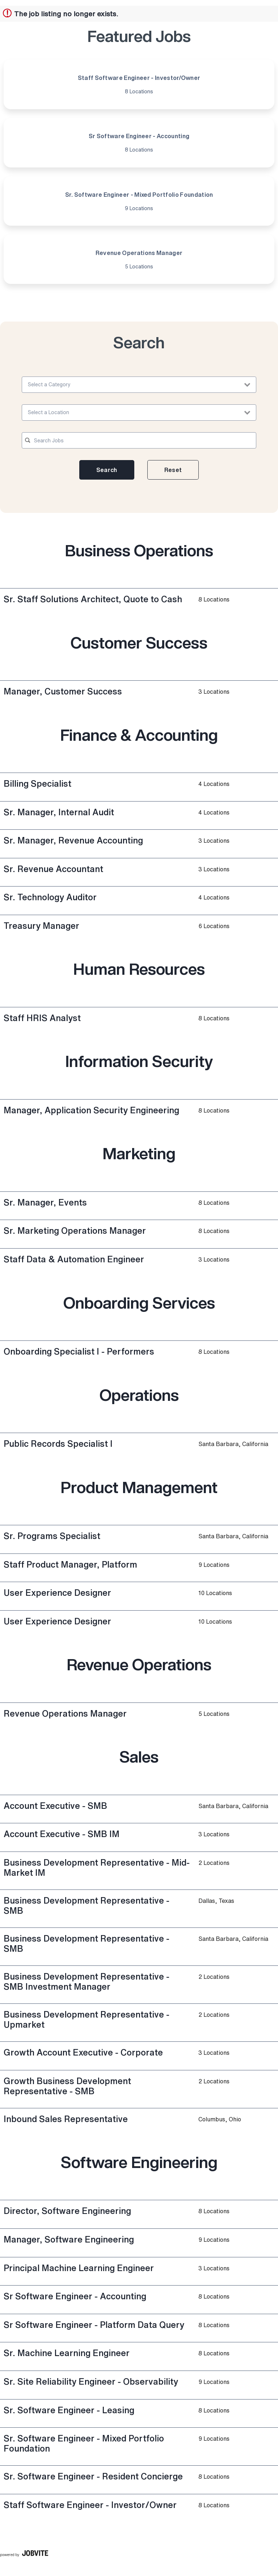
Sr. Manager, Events (45, 1202)
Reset (173, 470)
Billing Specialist (37, 783)
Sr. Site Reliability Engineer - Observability (91, 2381)
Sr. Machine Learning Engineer (67, 2352)
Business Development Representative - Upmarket (86, 2019)
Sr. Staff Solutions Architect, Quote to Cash (93, 598)
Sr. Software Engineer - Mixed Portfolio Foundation (84, 2443)
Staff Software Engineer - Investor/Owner (90, 2504)
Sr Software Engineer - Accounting (75, 2296)
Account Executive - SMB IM (61, 1833)
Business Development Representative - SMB (86, 1905)
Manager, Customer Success (63, 691)
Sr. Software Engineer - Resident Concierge (93, 2476)
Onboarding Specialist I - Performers (79, 1351)
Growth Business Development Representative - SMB (67, 2085)
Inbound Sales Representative (66, 2118)
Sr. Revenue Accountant (53, 868)
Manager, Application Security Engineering (91, 1110)
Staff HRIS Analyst (42, 1017)
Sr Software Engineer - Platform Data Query (94, 2324)
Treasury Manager (41, 925)
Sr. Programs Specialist (52, 1535)
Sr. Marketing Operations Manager (75, 1230)
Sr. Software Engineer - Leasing (69, 2409)
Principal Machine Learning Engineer (79, 2267)
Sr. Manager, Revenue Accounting (73, 840)
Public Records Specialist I (58, 1443)
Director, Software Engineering (67, 2210)
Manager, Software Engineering (69, 2239)
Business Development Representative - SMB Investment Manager (86, 1981)
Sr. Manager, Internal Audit (59, 812)
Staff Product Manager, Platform (70, 1564)
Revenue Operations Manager (65, 1713)
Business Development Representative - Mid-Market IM (97, 1867)
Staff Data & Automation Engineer (74, 1259)
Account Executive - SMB (55, 1805)
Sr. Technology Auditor (50, 897)
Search (106, 470)
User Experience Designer (57, 1592)
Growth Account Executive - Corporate (83, 2052)
